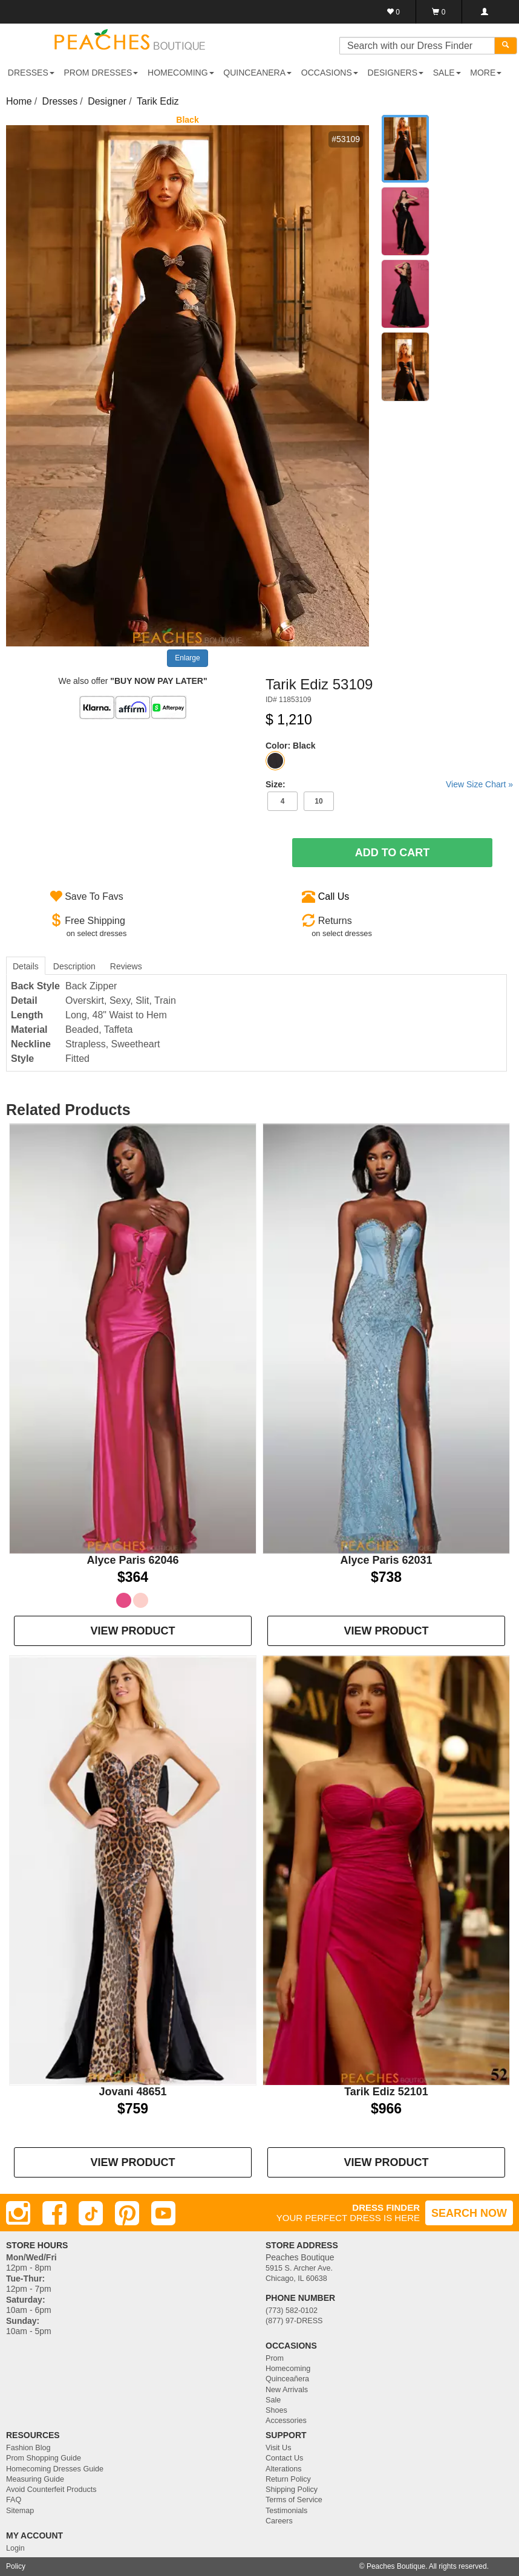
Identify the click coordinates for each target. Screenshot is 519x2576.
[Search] (505, 45)
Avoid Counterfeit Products (51, 2489)
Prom (275, 2358)
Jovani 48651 (132, 2092)
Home (19, 101)
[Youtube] (163, 2213)
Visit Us (278, 2448)
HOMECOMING (181, 72)
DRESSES (31, 72)
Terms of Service (294, 2500)
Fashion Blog (28, 2448)
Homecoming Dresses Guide (54, 2469)
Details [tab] (26, 966)
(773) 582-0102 (292, 2310)
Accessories (286, 2420)
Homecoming (288, 2368)
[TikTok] (91, 2213)
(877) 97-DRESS (294, 2321)
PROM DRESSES (101, 72)
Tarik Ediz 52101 (386, 2092)
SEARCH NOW (469, 2213)
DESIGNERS (395, 72)
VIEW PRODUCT (132, 1631)
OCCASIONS (329, 72)
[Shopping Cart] (439, 12)
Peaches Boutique (396, 2566)
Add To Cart (392, 853)
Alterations (284, 2469)
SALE (447, 72)
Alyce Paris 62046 (132, 1560)
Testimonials (286, 2510)
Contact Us (284, 2458)
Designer (107, 101)
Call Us (334, 896)
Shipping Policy (292, 2489)
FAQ (13, 2500)
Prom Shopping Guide (43, 2458)
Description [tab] (74, 966)
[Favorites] (393, 12)
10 (318, 801)
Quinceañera (287, 2379)
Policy (15, 2566)
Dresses (60, 101)
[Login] (484, 12)
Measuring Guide (35, 2479)
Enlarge (187, 658)
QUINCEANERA (257, 72)
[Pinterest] (127, 2213)
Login (15, 2548)
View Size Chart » (479, 784)
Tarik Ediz (157, 101)
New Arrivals (287, 2390)
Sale (273, 2400)
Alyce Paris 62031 (386, 1560)
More (485, 72)
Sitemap (20, 2510)
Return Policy (288, 2479)
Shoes (276, 2410)
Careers (279, 2521)
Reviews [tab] (126, 966)
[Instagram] (18, 2213)
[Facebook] (54, 2213)
